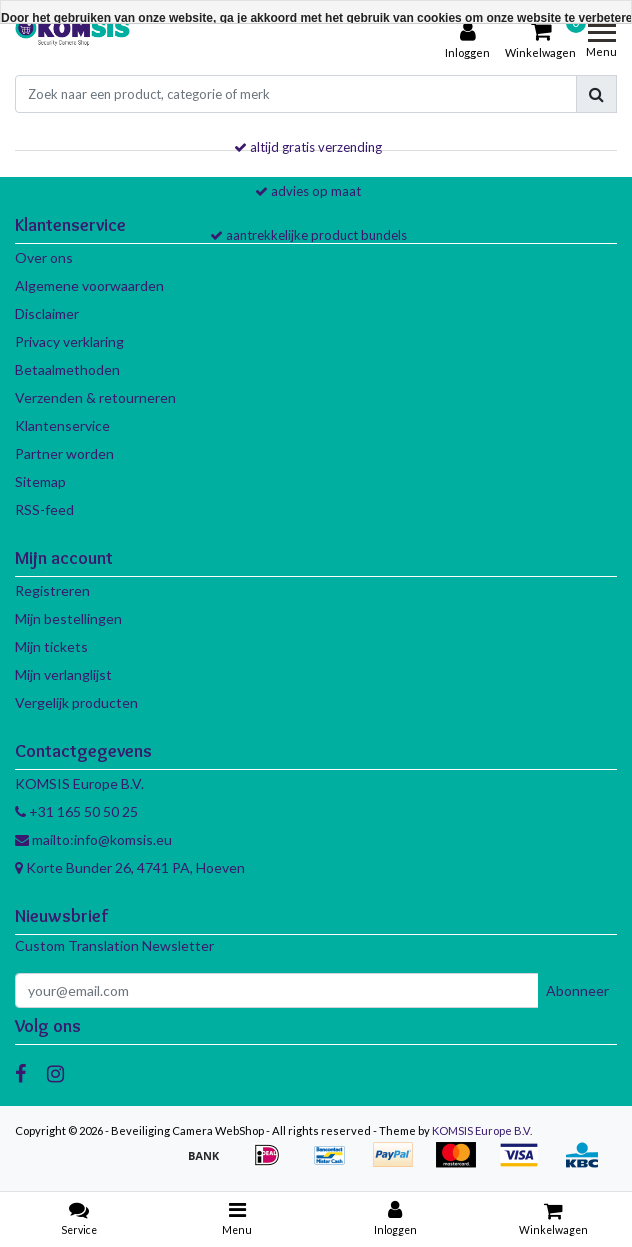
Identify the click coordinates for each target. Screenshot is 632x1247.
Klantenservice (62, 425)
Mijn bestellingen (68, 618)
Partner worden (64, 453)
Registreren (52, 590)
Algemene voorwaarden (89, 285)
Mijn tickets (51, 646)
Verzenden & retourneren (95, 397)
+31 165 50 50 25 (76, 811)
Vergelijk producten (76, 702)
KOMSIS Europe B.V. (482, 1130)
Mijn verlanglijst (63, 674)
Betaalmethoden (67, 369)
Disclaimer (47, 313)
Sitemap (40, 481)
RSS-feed (44, 509)
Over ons (44, 257)
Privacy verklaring (69, 341)
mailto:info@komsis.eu (93, 839)
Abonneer (577, 990)
